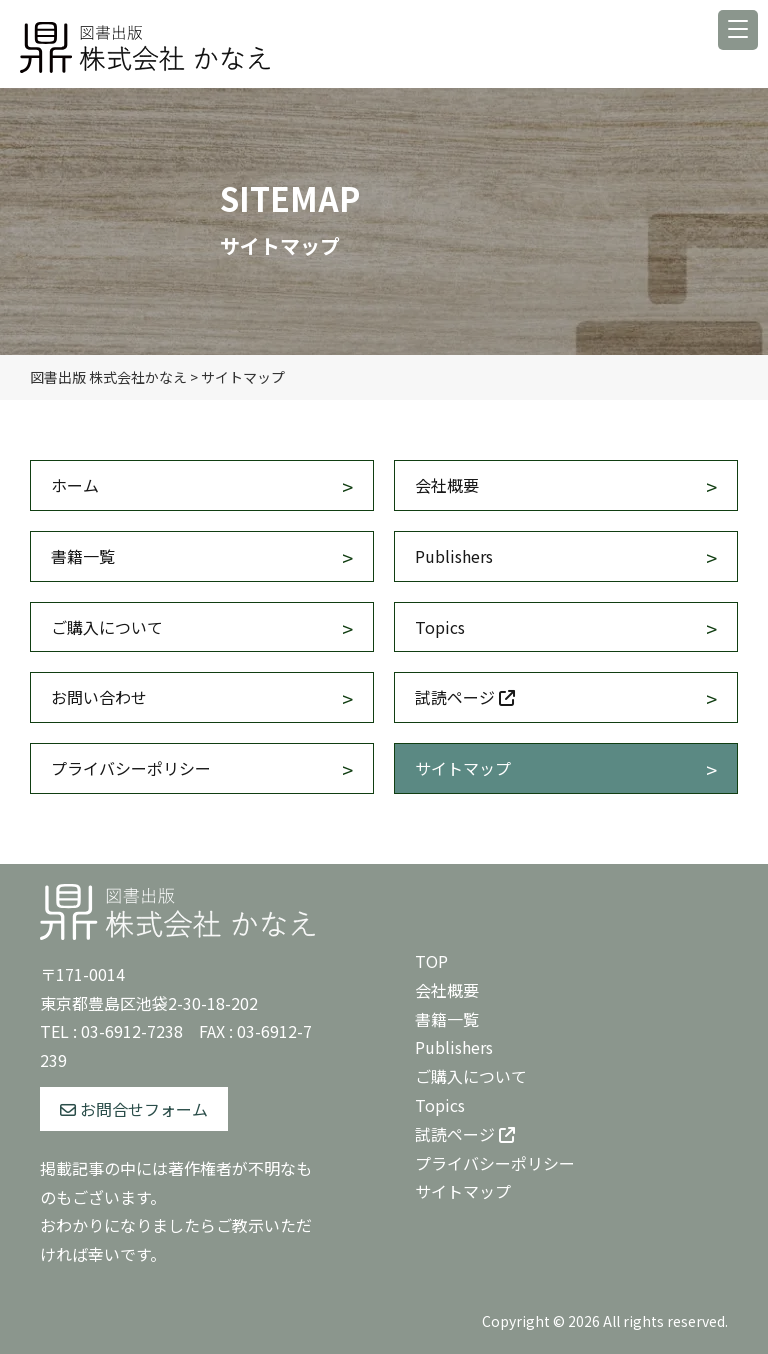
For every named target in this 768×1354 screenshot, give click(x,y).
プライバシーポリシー (131, 768)
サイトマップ (463, 768)
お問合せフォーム (134, 1109)
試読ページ (465, 697)
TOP (431, 961)
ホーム (75, 485)
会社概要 (447, 485)
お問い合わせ (99, 697)
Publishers (454, 556)
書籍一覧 (83, 556)
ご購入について (107, 627)
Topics (440, 627)
